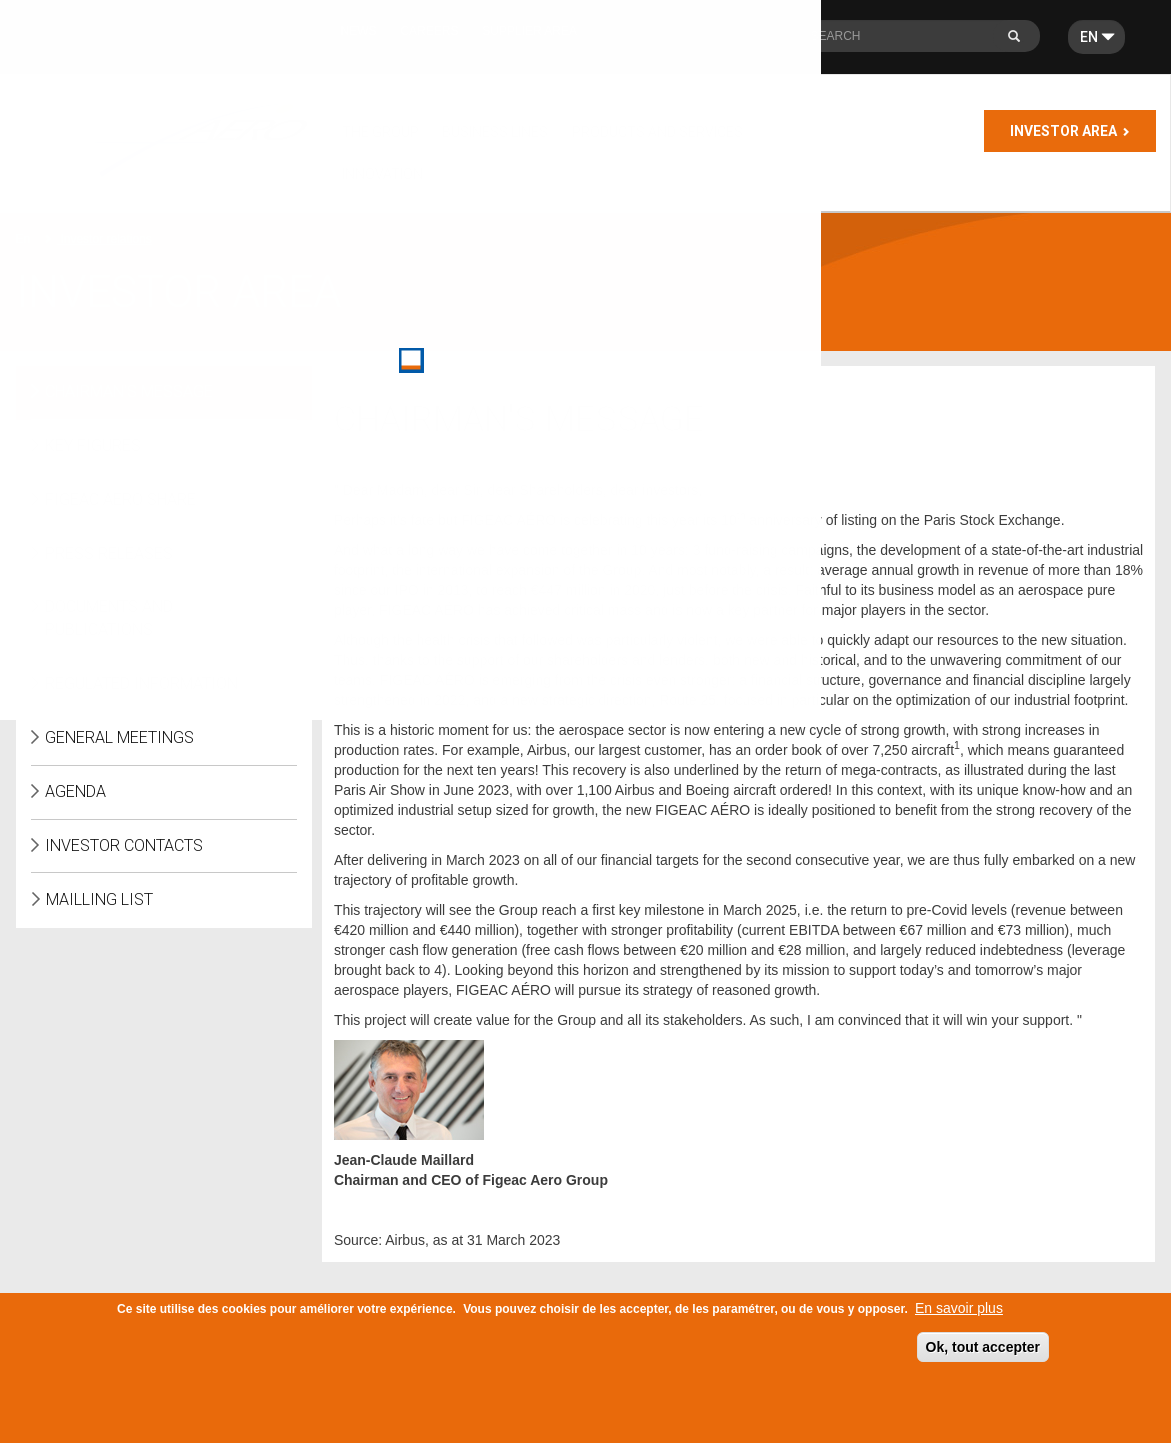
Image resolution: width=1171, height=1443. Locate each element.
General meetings (119, 737)
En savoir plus (959, 1314)
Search (1022, 42)
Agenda (75, 791)
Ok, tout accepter (983, 1353)
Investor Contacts (124, 845)
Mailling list (99, 899)
